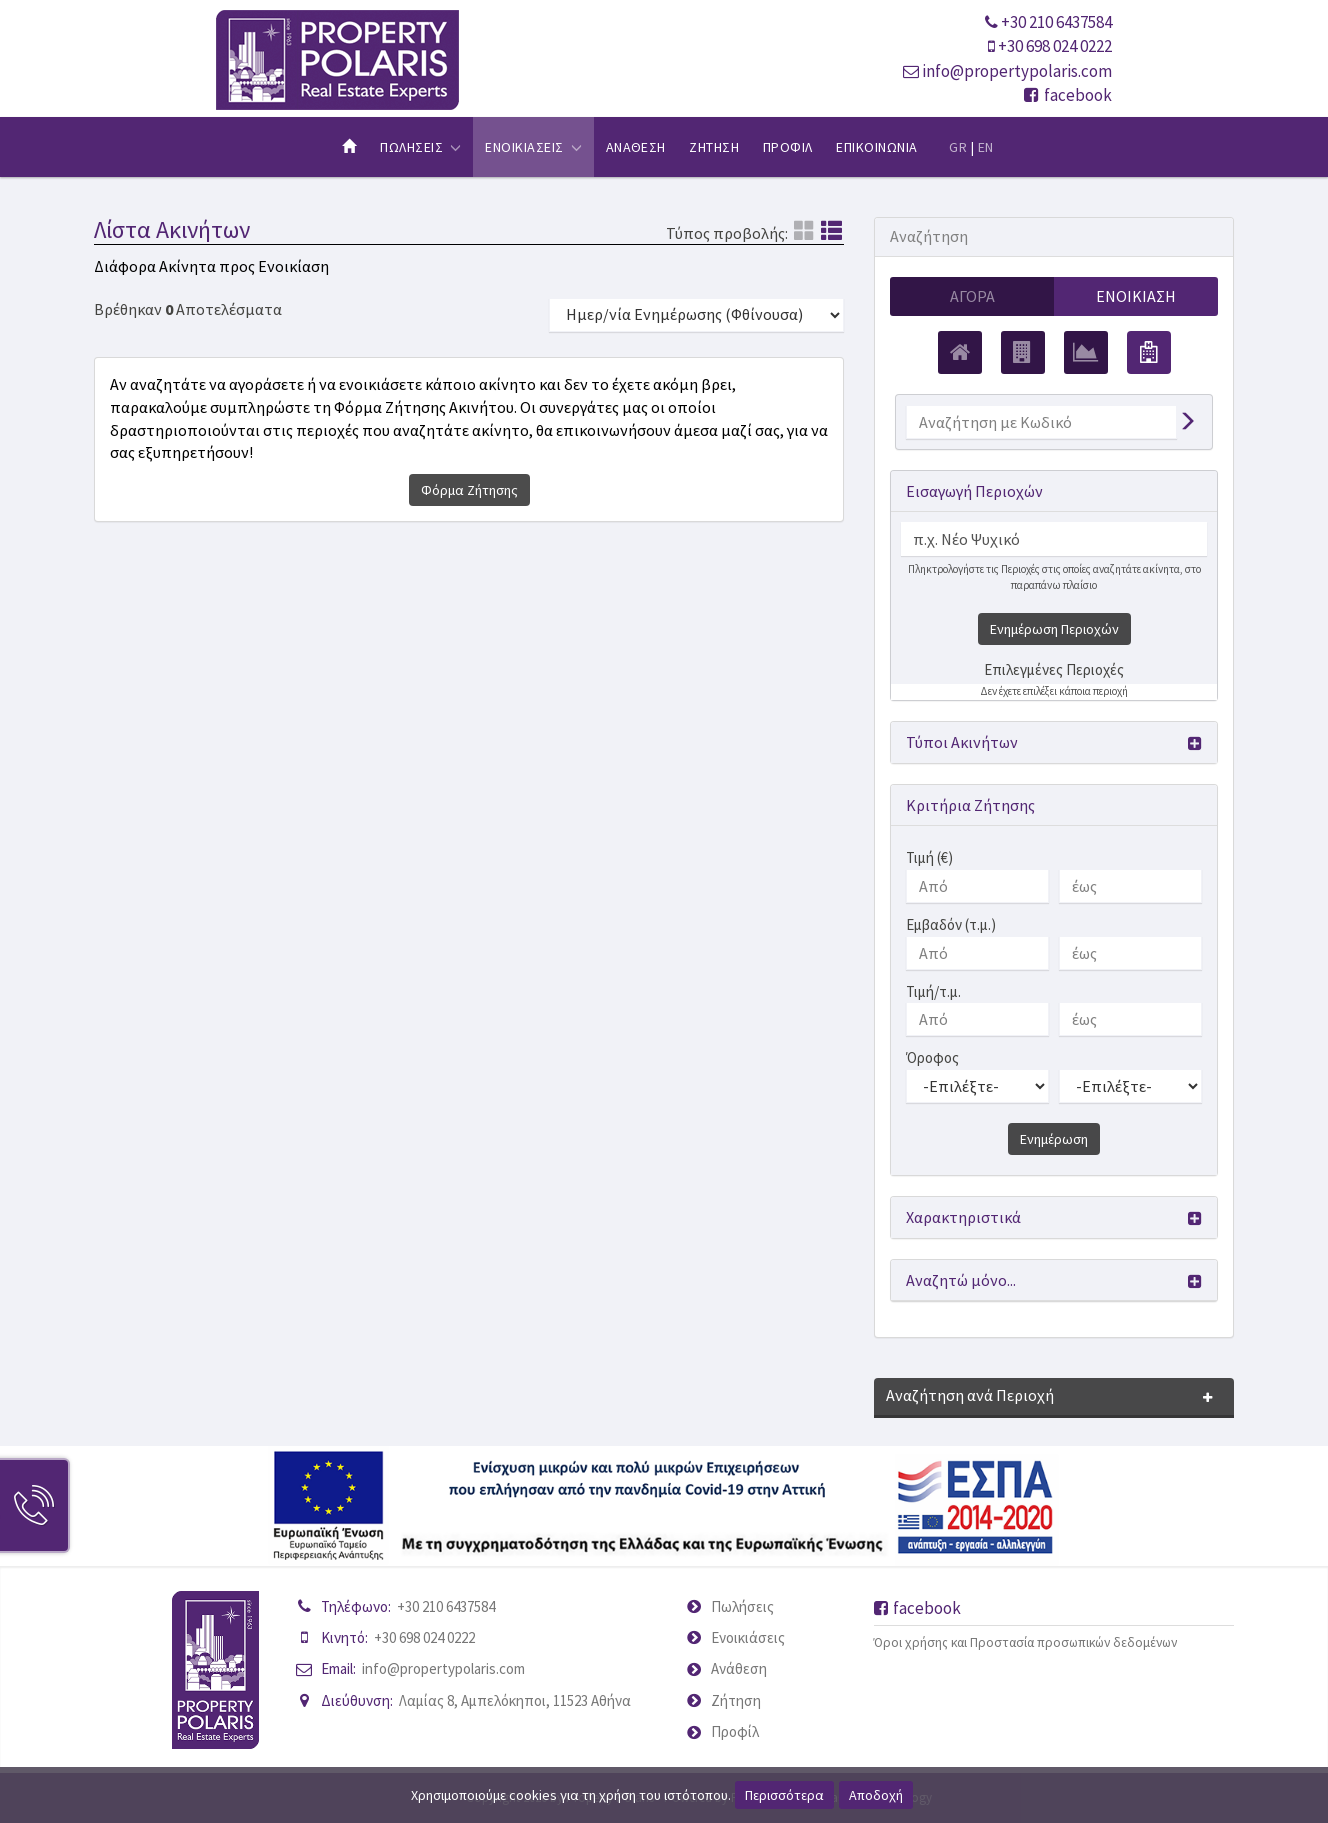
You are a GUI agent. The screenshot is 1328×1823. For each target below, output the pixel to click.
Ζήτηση (736, 1700)
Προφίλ (735, 1731)
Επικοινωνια (876, 147)
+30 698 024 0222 (1055, 46)
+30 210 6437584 (1056, 22)
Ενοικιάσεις (748, 1637)
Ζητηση (714, 147)
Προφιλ (788, 147)
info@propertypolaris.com (1017, 71)
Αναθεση (636, 147)
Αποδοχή (876, 1795)
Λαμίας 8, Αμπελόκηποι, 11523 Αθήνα (515, 1700)
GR (958, 147)
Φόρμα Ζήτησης (469, 490)
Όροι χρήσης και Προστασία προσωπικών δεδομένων (1025, 1642)
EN (986, 147)
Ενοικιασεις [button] (533, 147)
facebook (1068, 95)
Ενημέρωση (1054, 1139)
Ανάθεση (739, 1668)
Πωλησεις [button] (420, 147)
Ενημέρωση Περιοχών (1054, 629)
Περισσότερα (784, 1795)
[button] (1054, 742)
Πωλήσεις (742, 1606)
